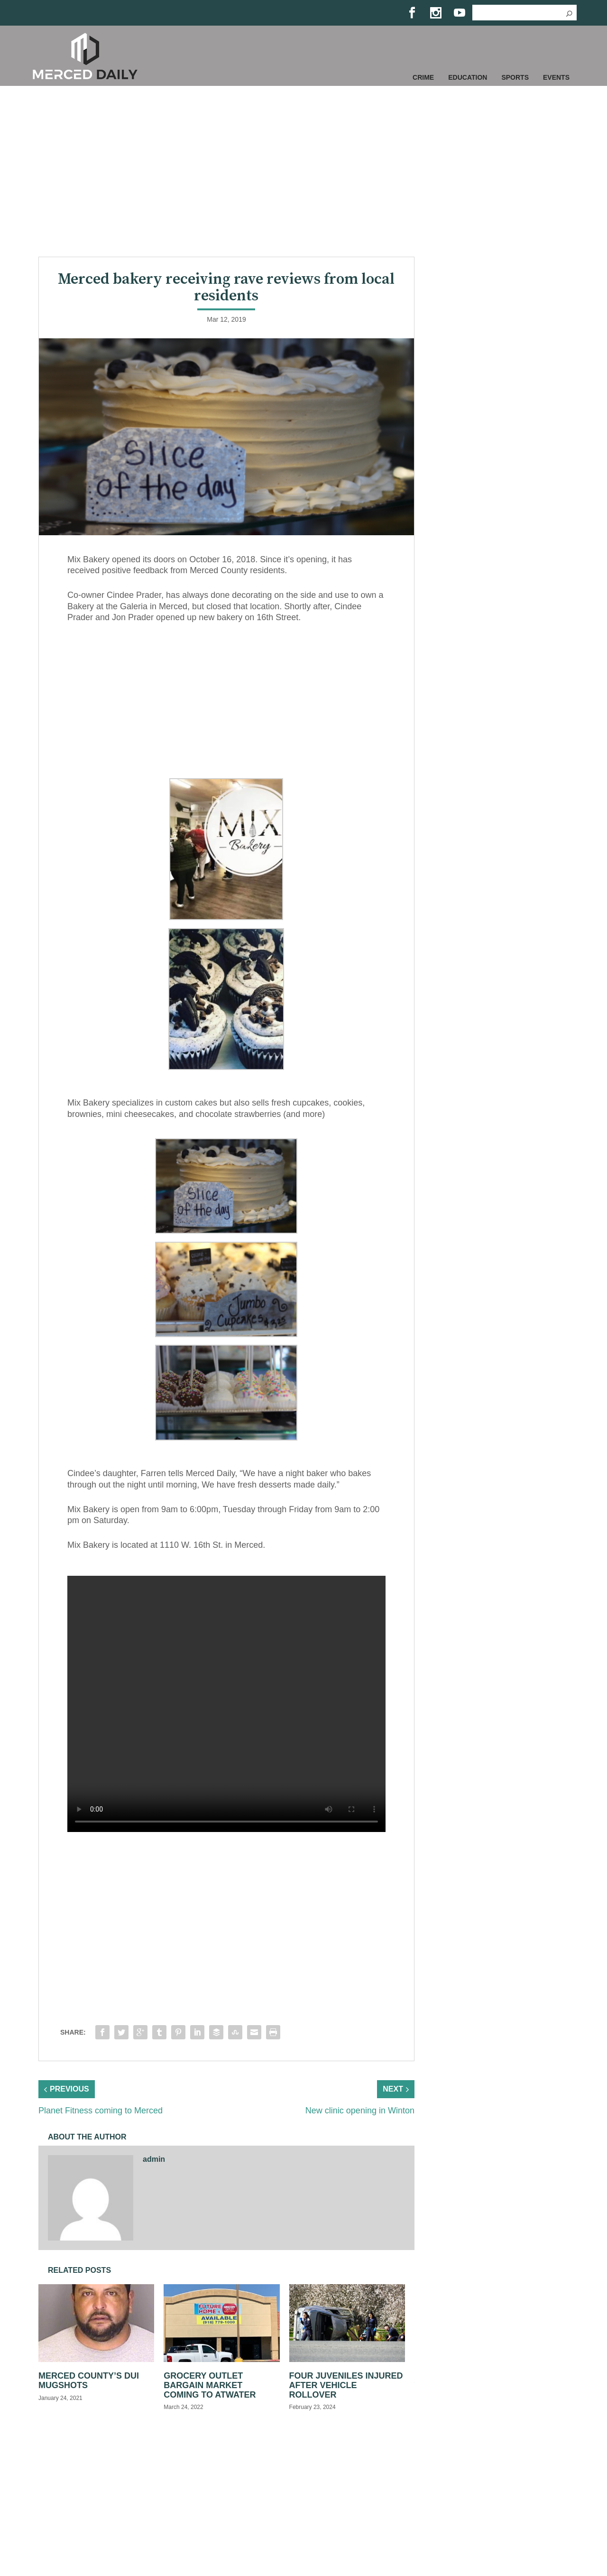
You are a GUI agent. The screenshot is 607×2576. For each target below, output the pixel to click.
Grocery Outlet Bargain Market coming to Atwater (210, 2385)
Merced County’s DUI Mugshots (88, 2380)
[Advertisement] (303, 171)
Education (467, 77)
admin (154, 2159)
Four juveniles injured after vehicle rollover (346, 2385)
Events (556, 77)
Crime (423, 77)
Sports (515, 77)
